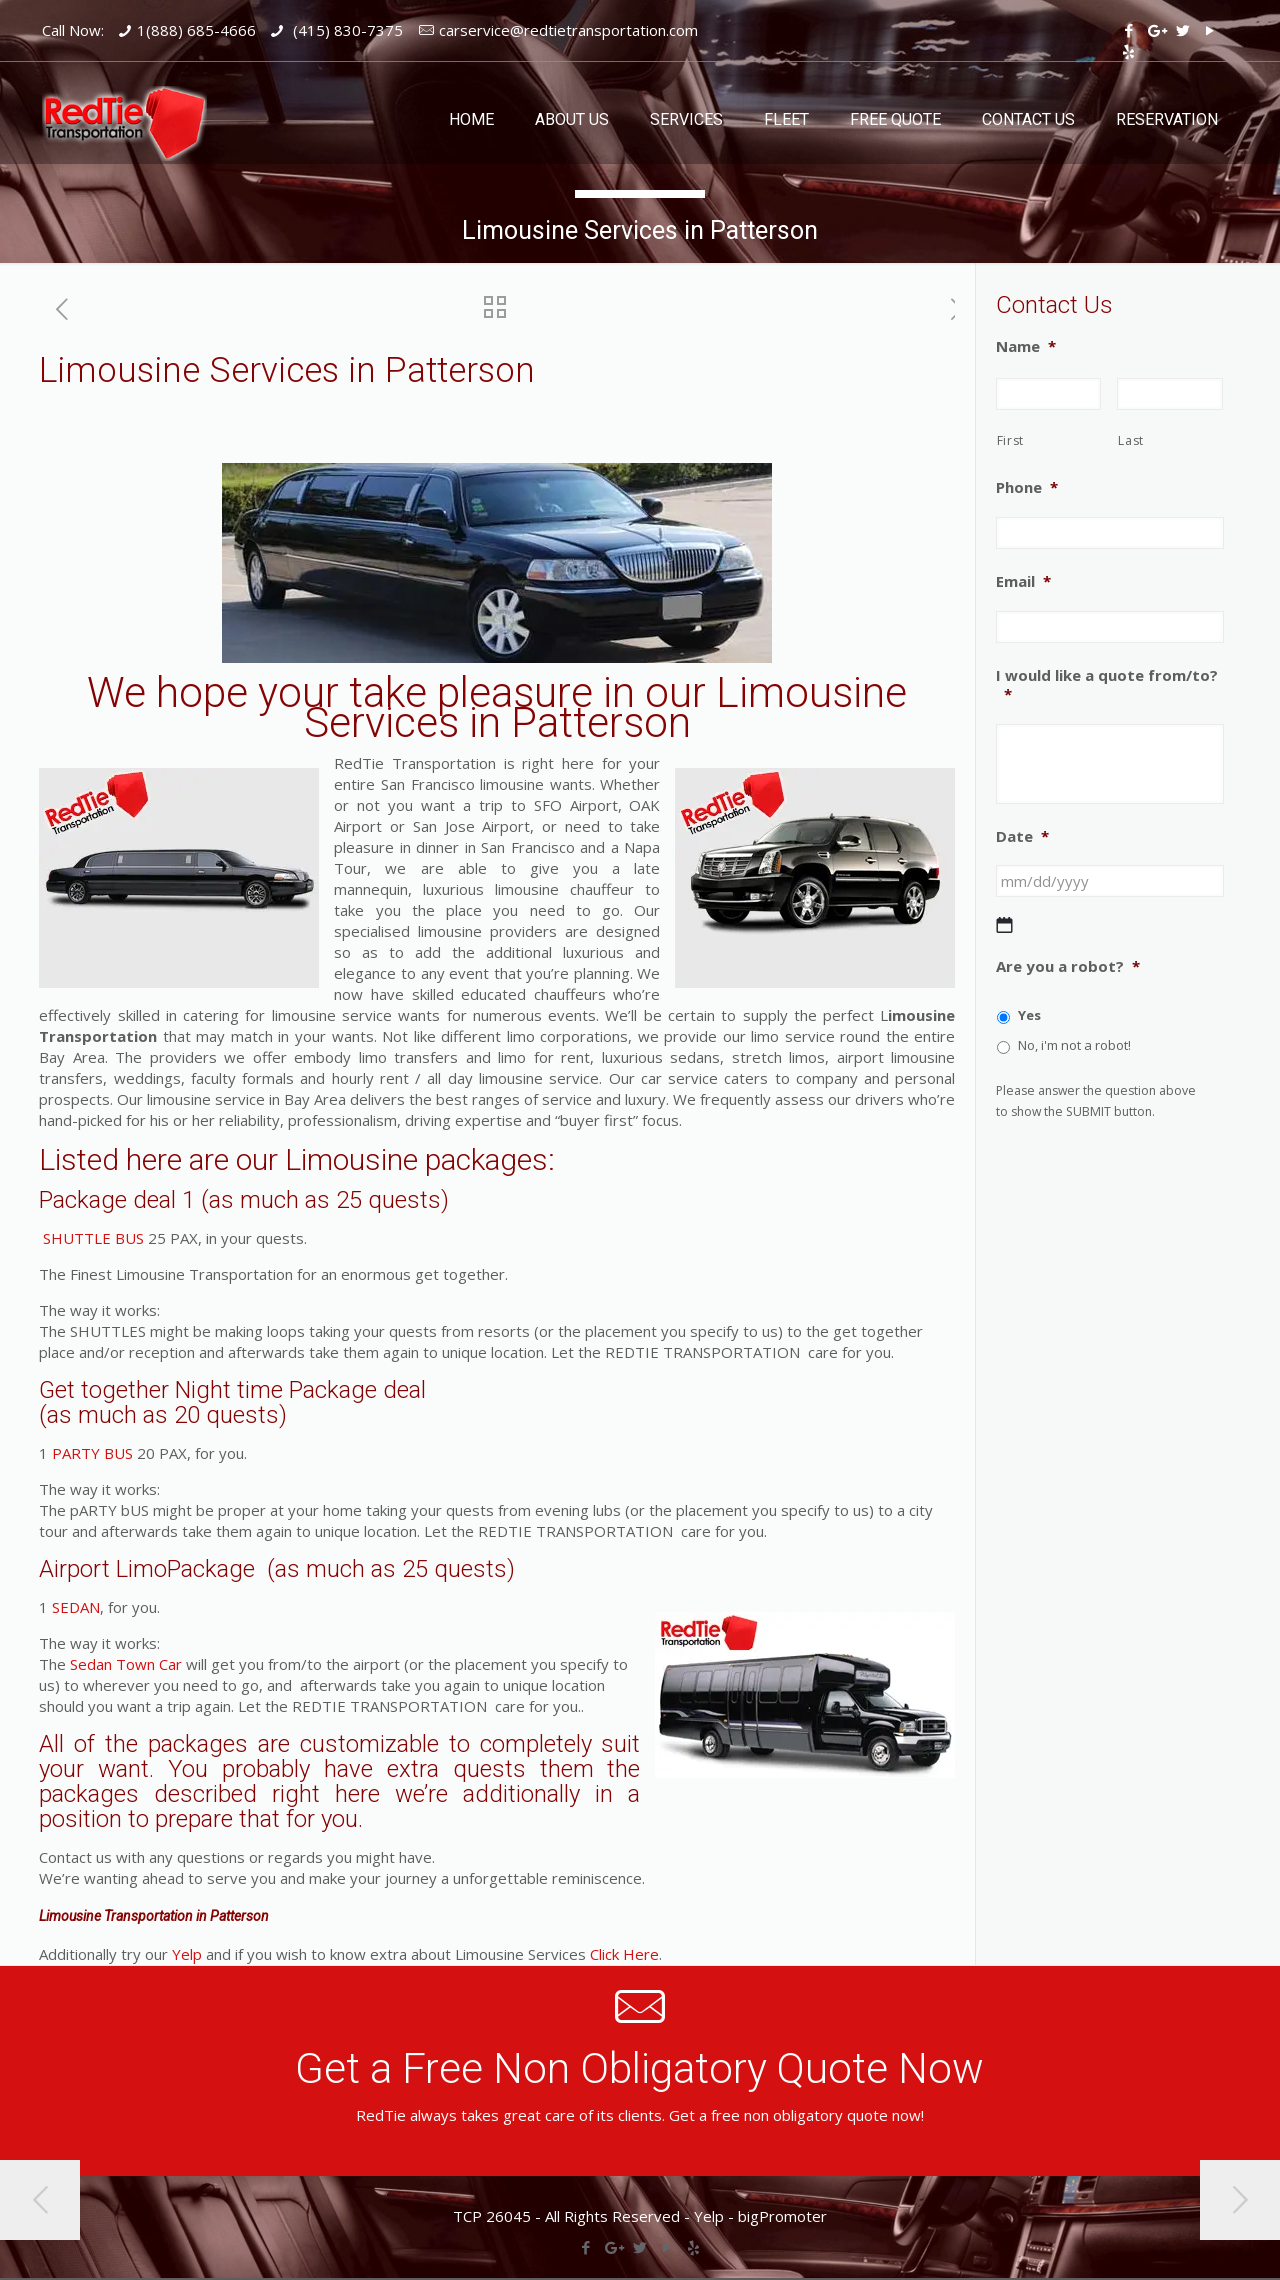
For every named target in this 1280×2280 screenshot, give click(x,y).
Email (1023, 581)
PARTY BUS (92, 1453)
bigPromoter (782, 2216)
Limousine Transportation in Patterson (154, 1916)
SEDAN (76, 1607)
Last (1131, 440)
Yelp (187, 1954)
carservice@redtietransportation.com (568, 30)
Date (1022, 836)
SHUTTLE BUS (91, 1238)
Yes (1029, 1015)
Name (1026, 346)
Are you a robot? (1068, 966)
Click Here (624, 1954)
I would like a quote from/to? (1107, 685)
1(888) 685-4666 (196, 30)
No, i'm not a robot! (1074, 1045)
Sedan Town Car (126, 1664)
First (1010, 440)
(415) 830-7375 (346, 30)
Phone (1027, 487)
